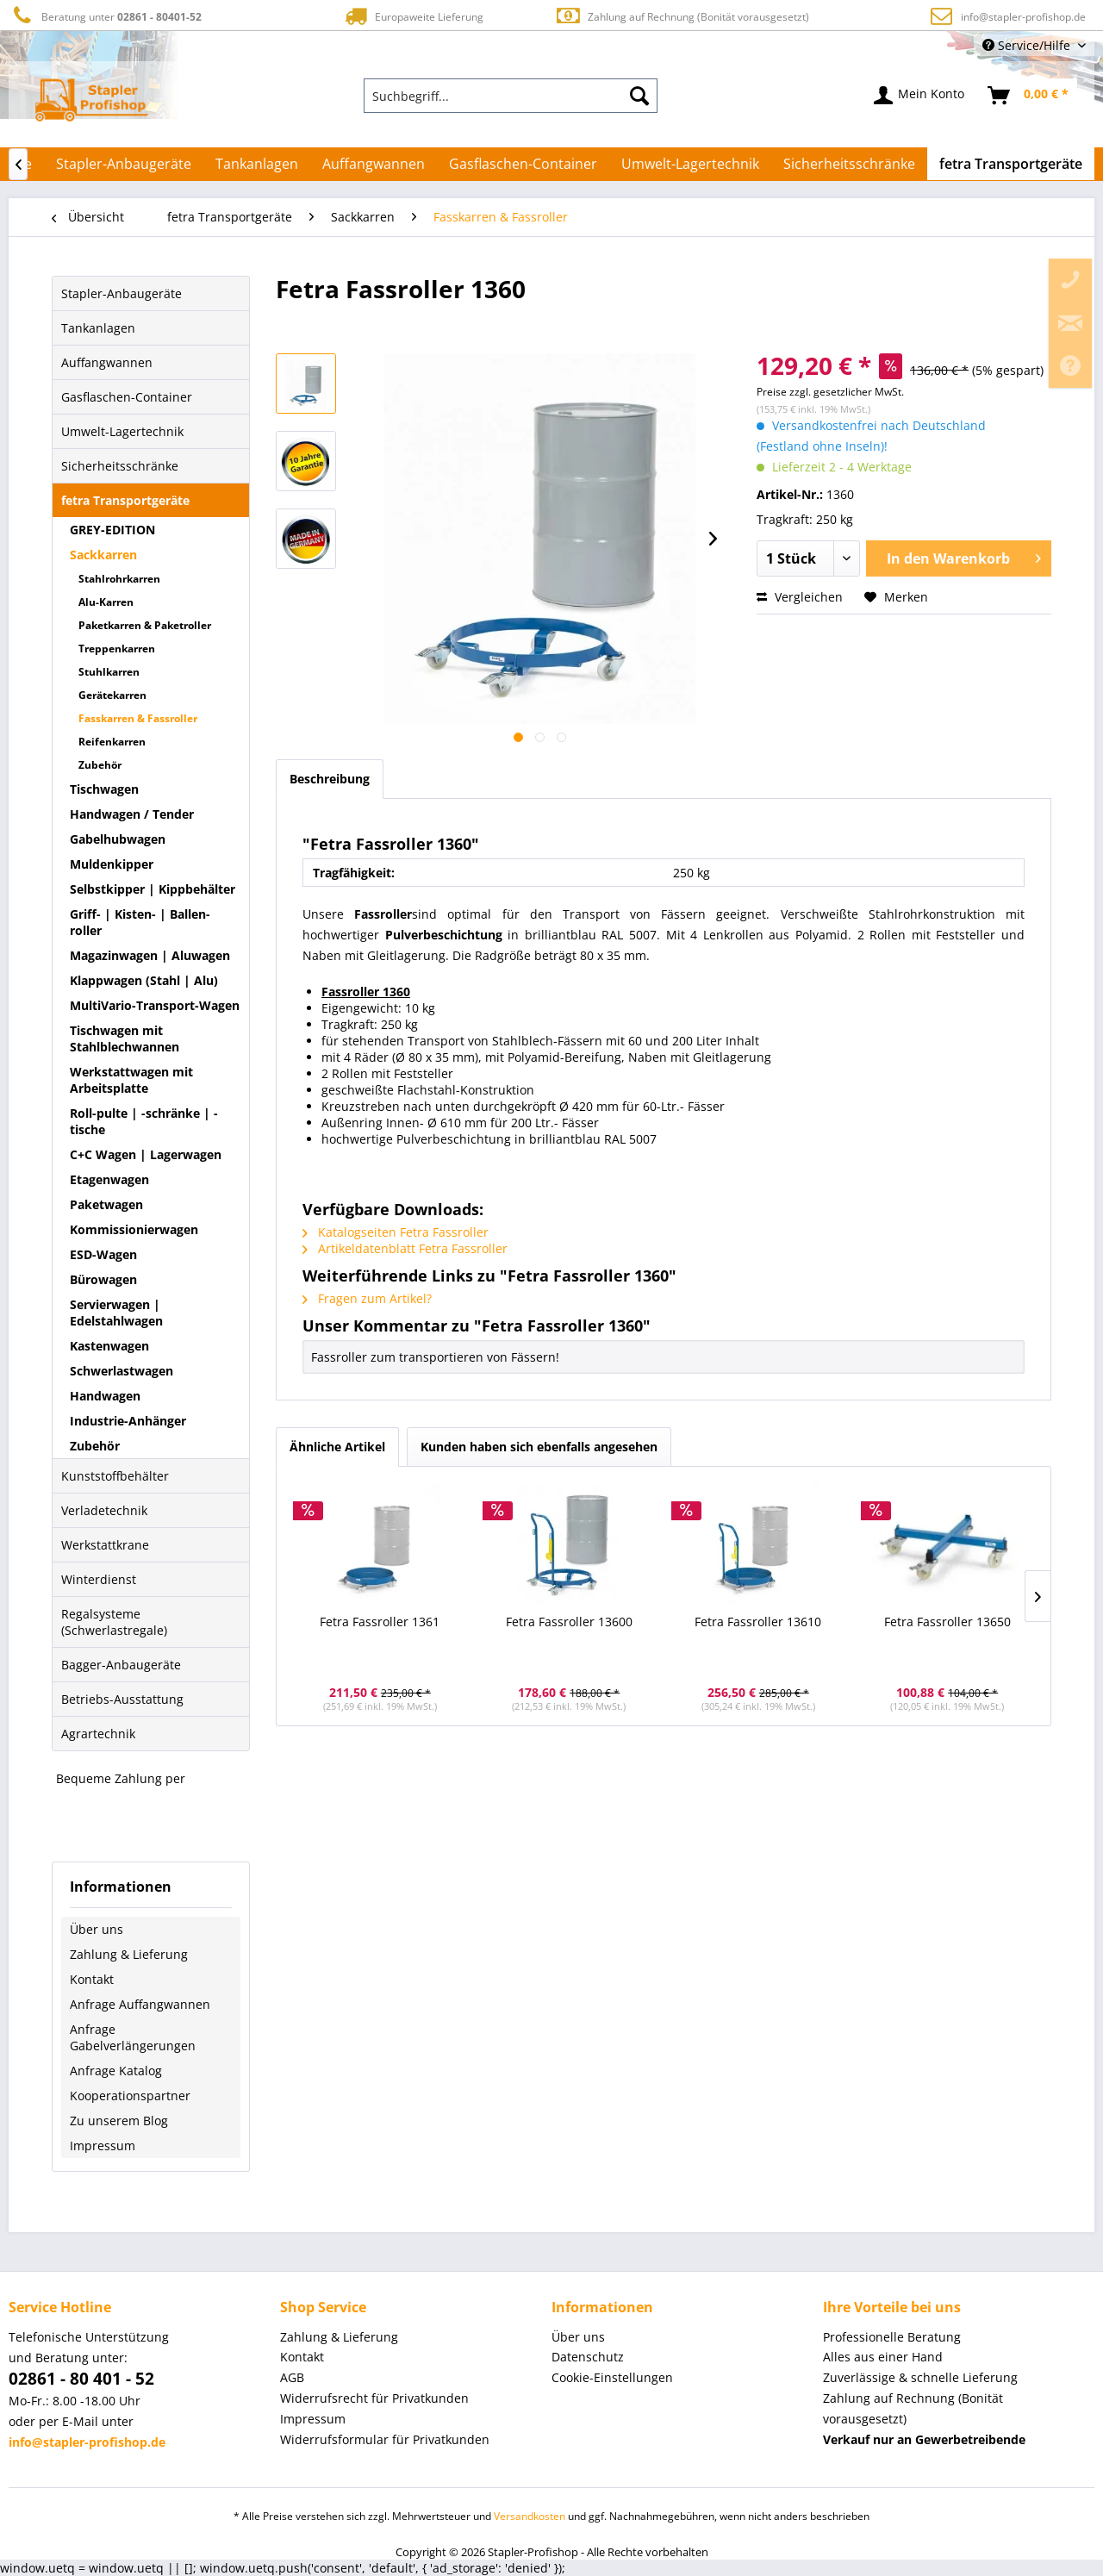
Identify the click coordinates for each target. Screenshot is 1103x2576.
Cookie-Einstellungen (612, 2377)
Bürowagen (103, 1279)
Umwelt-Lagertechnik (122, 431)
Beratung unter (105, 16)
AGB (292, 2377)
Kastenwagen (109, 1346)
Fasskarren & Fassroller (137, 718)
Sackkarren (103, 554)
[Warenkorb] (1029, 95)
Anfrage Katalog (116, 2070)
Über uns (96, 1929)
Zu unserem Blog (119, 2120)
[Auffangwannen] (373, 163)
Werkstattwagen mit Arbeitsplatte (131, 1079)
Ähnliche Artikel (337, 1446)
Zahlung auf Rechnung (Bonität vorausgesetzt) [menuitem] (913, 2408)
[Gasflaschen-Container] (523, 163)
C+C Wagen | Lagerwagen (145, 1154)
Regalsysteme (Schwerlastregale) (114, 1622)
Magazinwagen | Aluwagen (150, 955)
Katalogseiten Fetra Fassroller (395, 1232)
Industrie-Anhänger (128, 1421)
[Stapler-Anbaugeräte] (123, 163)
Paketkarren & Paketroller (144, 625)
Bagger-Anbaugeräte (121, 1664)
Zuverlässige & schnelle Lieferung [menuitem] (920, 2377)
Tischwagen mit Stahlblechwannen (124, 1038)
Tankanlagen (98, 328)
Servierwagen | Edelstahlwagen (116, 1312)
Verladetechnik (104, 1510)
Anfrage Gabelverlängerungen (133, 2037)
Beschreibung (330, 778)
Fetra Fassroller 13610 (758, 1621)
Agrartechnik (98, 1733)
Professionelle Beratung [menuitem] (892, 2337)
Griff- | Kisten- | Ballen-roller (140, 922)
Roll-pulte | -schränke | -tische (144, 1121)
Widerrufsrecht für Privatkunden (374, 2398)
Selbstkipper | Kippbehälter (152, 889)
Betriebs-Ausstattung (122, 1699)
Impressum (102, 2145)
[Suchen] (639, 95)
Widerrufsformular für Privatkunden (384, 2439)
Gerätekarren (112, 695)
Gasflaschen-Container (126, 397)
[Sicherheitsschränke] (849, 163)
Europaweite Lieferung (412, 16)
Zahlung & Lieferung (129, 1954)
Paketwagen (106, 1204)
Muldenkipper (111, 864)
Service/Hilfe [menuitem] (1028, 45)
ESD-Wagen (103, 1254)
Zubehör (100, 765)
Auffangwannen (107, 362)
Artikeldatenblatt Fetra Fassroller (405, 1248)
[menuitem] (511, 95)
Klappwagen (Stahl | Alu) (144, 980)
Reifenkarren (112, 741)
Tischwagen (104, 789)
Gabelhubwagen (117, 839)
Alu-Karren (106, 602)
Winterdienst (98, 1579)
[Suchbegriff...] (511, 95)
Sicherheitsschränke (119, 466)
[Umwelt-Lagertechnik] (690, 163)
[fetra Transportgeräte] (1010, 163)
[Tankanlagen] (256, 163)
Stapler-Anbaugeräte (121, 293)
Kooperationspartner (130, 2095)
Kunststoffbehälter (115, 1476)
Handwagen (105, 1396)
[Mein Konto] (920, 95)
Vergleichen (800, 597)
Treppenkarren (116, 648)
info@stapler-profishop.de (1023, 16)
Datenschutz (588, 2356)
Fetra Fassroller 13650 (947, 1621)
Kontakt (92, 1979)
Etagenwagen (109, 1179)
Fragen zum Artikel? (367, 1298)
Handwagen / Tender (132, 814)
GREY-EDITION (112, 529)
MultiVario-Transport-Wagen (155, 1005)
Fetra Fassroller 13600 (569, 1621)
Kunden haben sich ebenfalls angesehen (539, 1446)
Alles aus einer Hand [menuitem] (883, 2356)
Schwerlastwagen (121, 1371)
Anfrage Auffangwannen (140, 2004)
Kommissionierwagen (134, 1229)
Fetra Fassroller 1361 (379, 1621)
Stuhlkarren (109, 671)
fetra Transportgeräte (125, 500)
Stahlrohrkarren (119, 578)
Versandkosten (529, 2516)
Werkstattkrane (105, 1545)
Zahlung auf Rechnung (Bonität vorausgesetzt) (682, 16)
